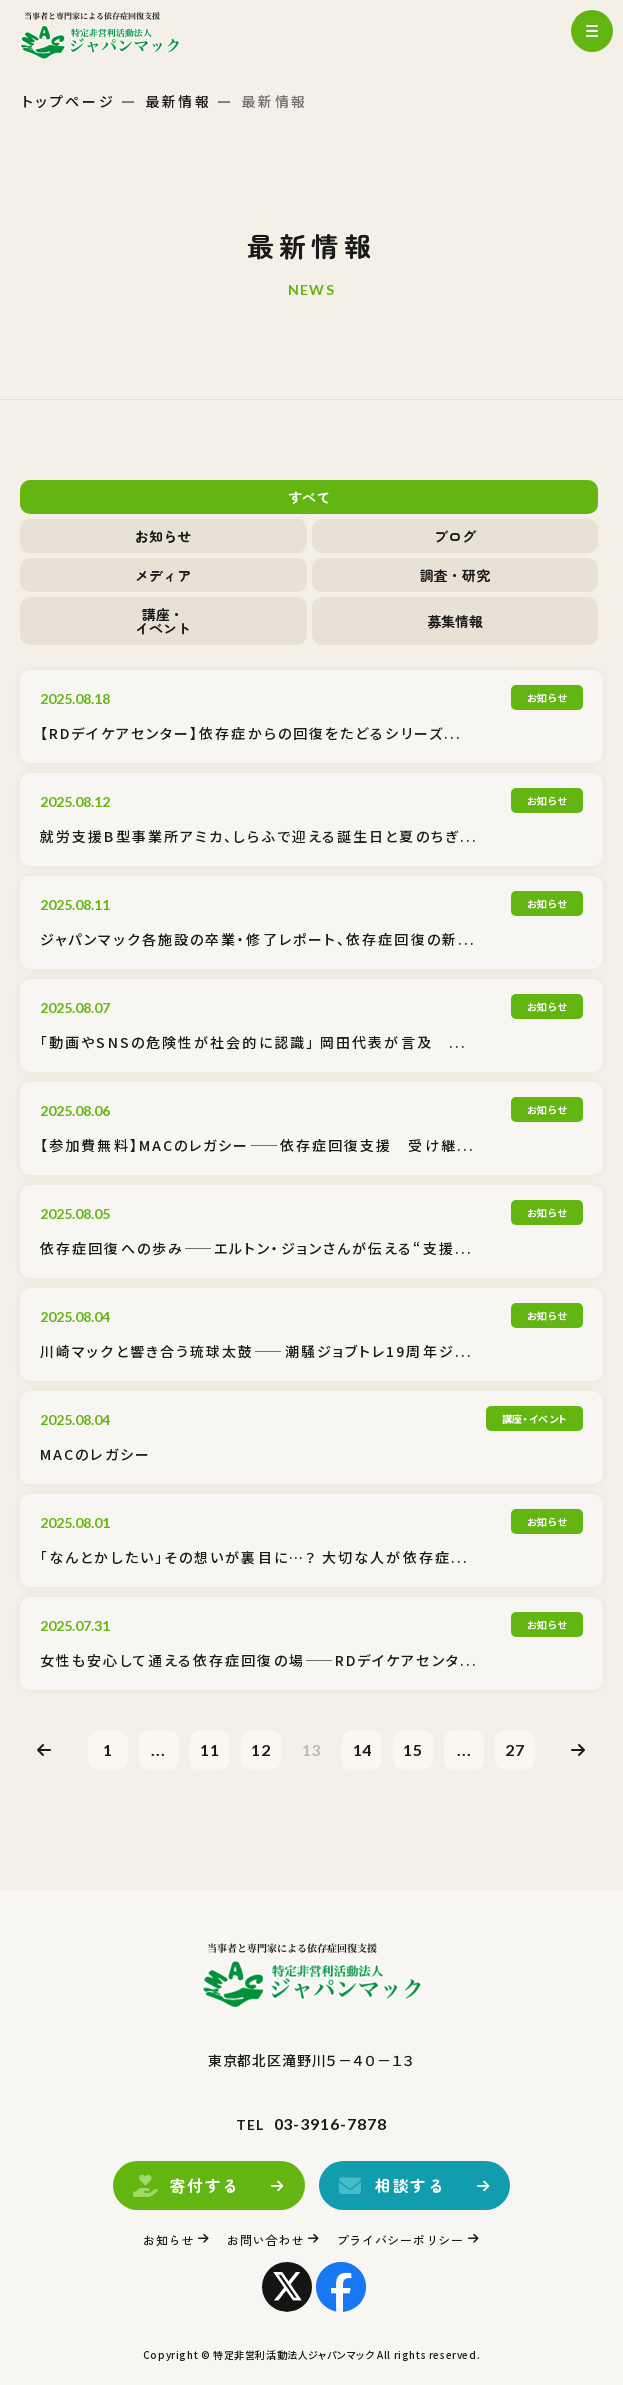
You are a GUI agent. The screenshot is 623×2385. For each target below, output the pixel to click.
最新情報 (178, 101)
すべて (309, 497)
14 (363, 1749)
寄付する (195, 2185)
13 (312, 1749)
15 (413, 1749)
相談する (409, 2185)
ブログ (455, 536)
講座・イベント (163, 621)
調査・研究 (455, 575)
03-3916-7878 (331, 2123)
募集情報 (455, 621)
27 (515, 1749)
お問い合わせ (265, 2239)
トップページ (69, 101)
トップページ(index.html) (117, 35)
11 (210, 1749)
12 (261, 1749)
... (158, 1749)
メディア (163, 575)
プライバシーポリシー (400, 2239)
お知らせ (163, 536)
